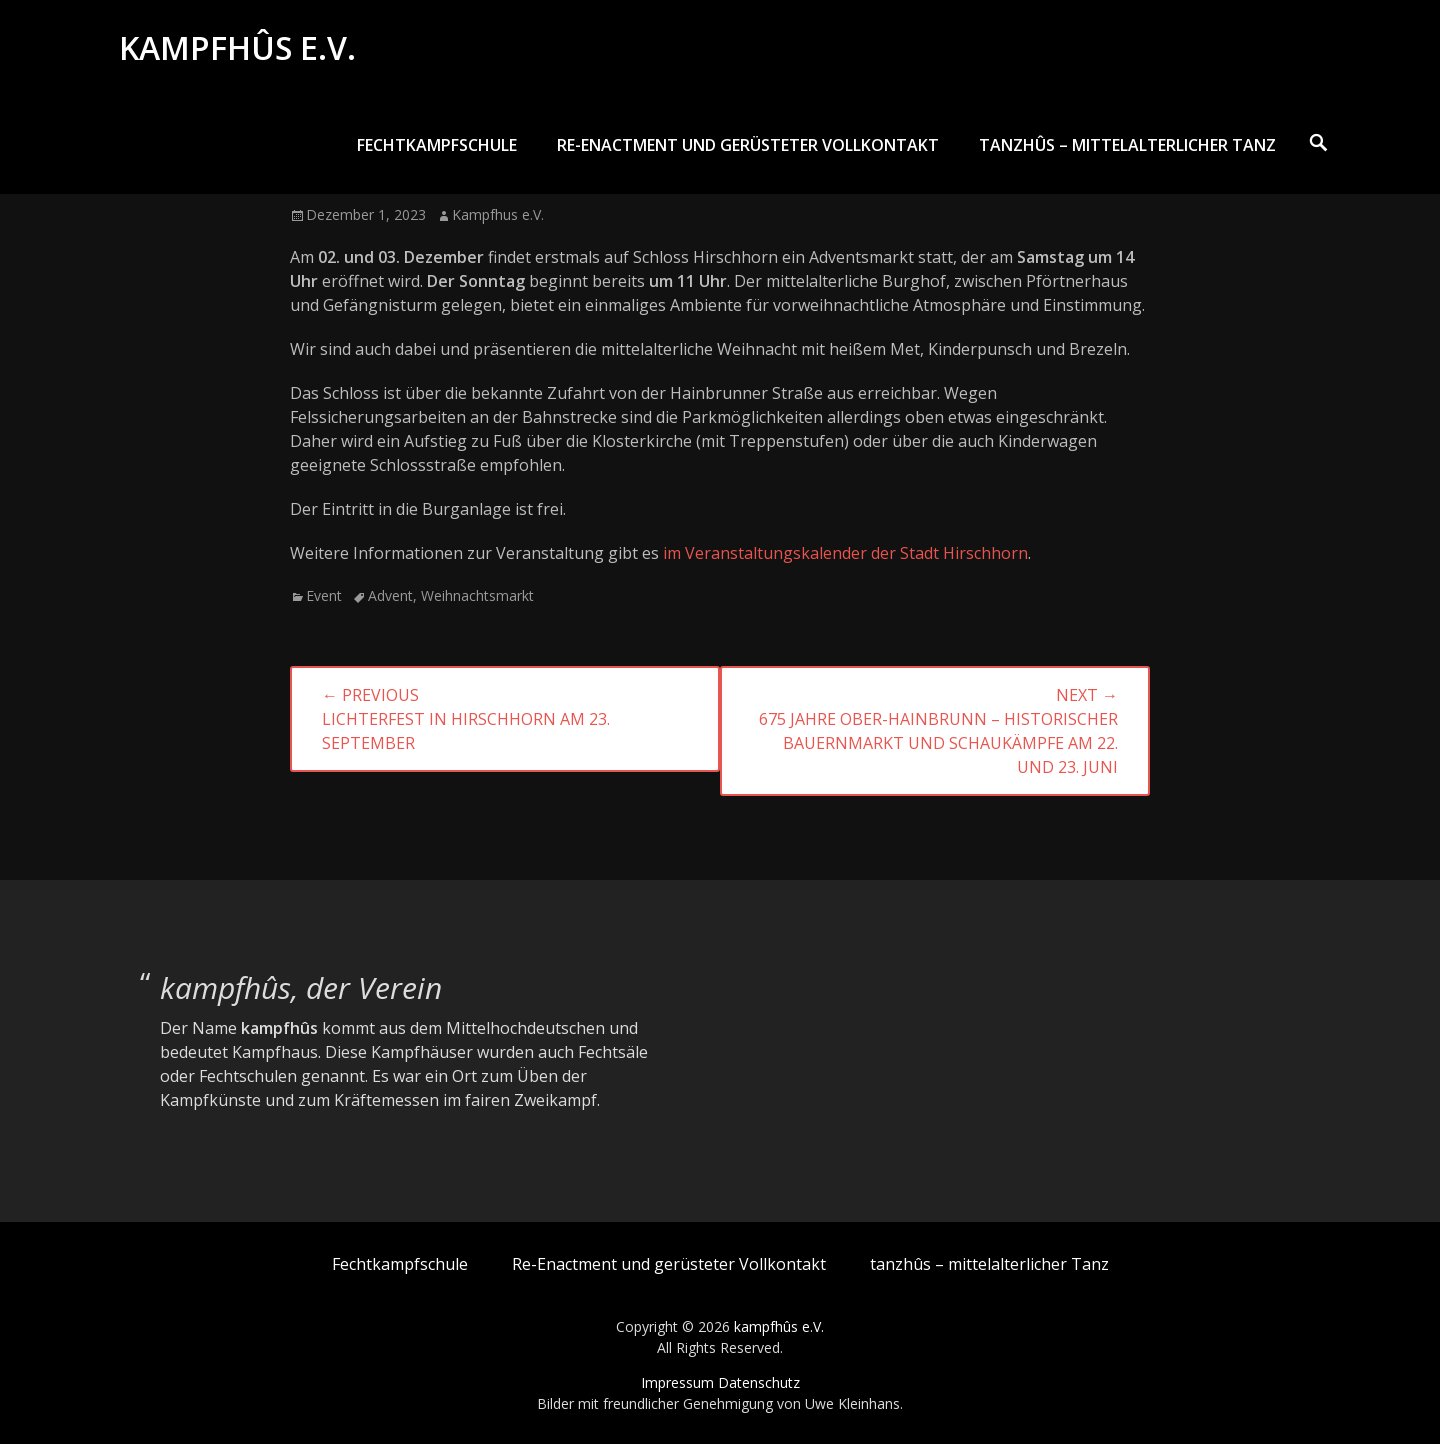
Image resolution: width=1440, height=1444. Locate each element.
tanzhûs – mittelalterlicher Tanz (1127, 147)
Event (324, 595)
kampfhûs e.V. (238, 48)
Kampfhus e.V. (498, 214)
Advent (390, 595)
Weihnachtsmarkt (477, 595)
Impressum (677, 1382)
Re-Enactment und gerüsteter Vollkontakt (748, 147)
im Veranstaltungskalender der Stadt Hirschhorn (845, 553)
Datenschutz (759, 1382)
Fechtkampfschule (437, 147)
